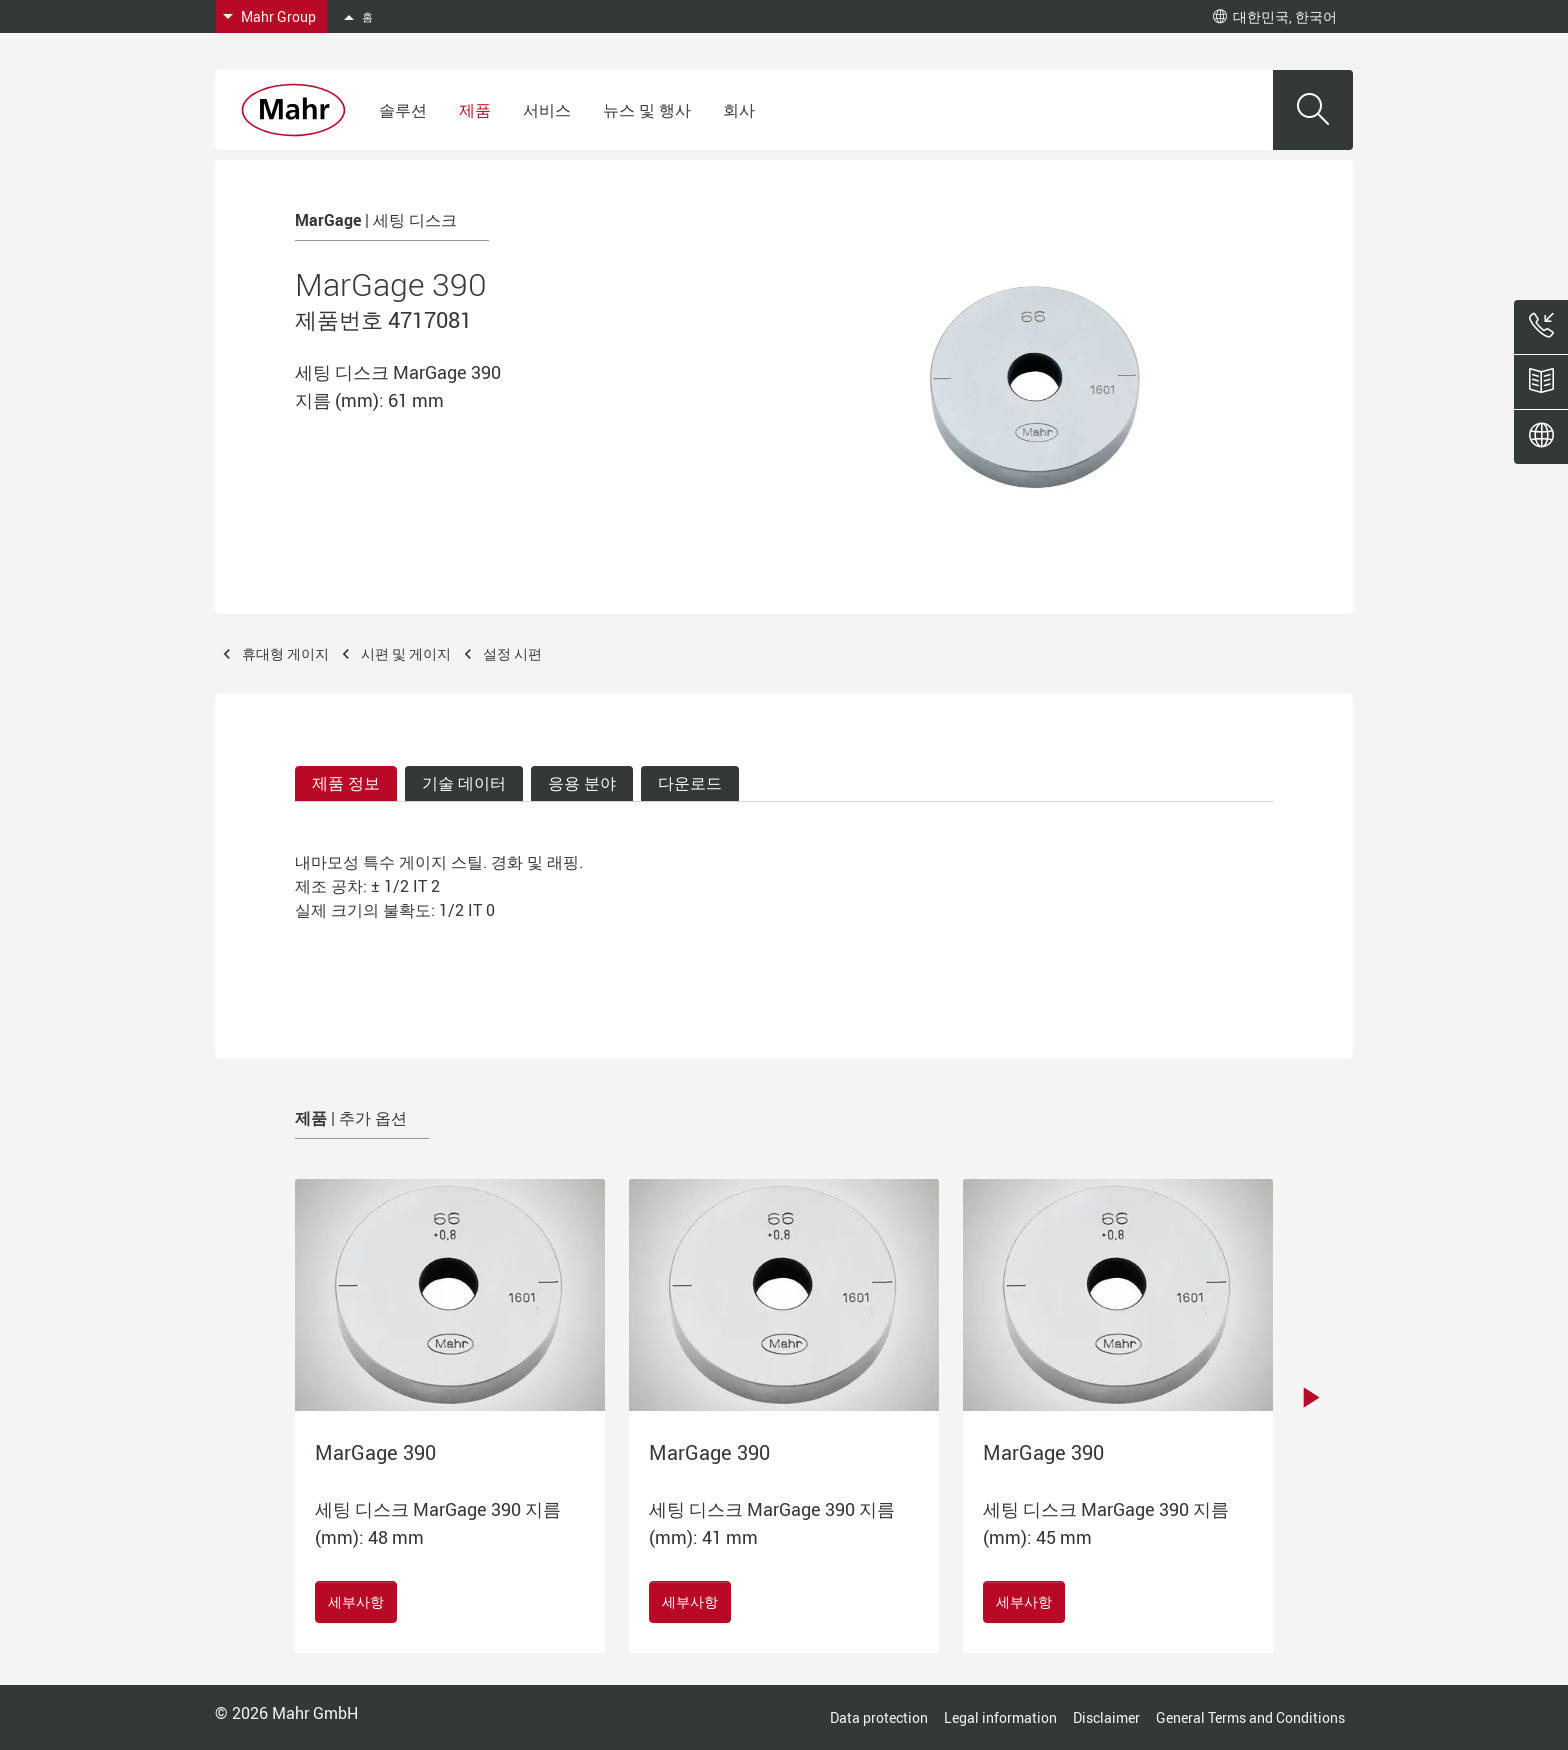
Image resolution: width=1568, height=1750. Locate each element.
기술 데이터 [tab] (464, 783)
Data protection (879, 1717)
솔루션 (403, 110)
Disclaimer (1106, 1717)
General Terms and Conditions (1250, 1717)
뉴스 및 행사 (647, 110)
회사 (739, 110)
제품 (475, 110)
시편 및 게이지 (406, 653)
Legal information (1000, 1717)
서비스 (547, 110)
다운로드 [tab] (690, 783)
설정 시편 (512, 653)
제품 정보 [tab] (346, 783)
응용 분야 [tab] (582, 783)
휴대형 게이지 (285, 653)
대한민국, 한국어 (1275, 16)
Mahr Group (278, 16)
